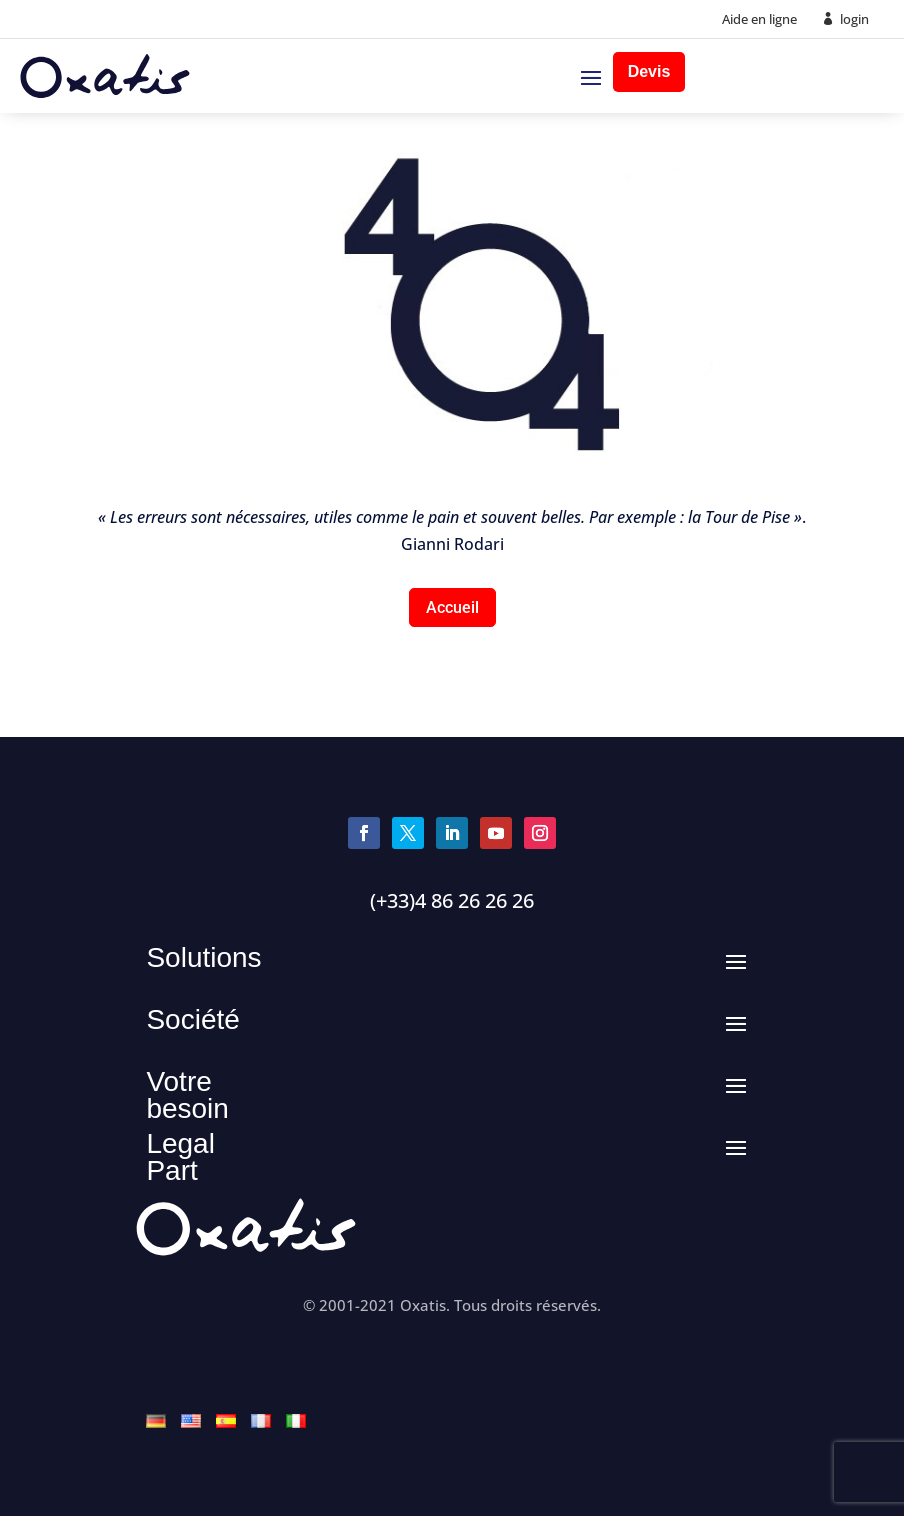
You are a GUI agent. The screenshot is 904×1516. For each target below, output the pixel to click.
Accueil (452, 607)
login (854, 19)
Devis (649, 71)
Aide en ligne (759, 19)
